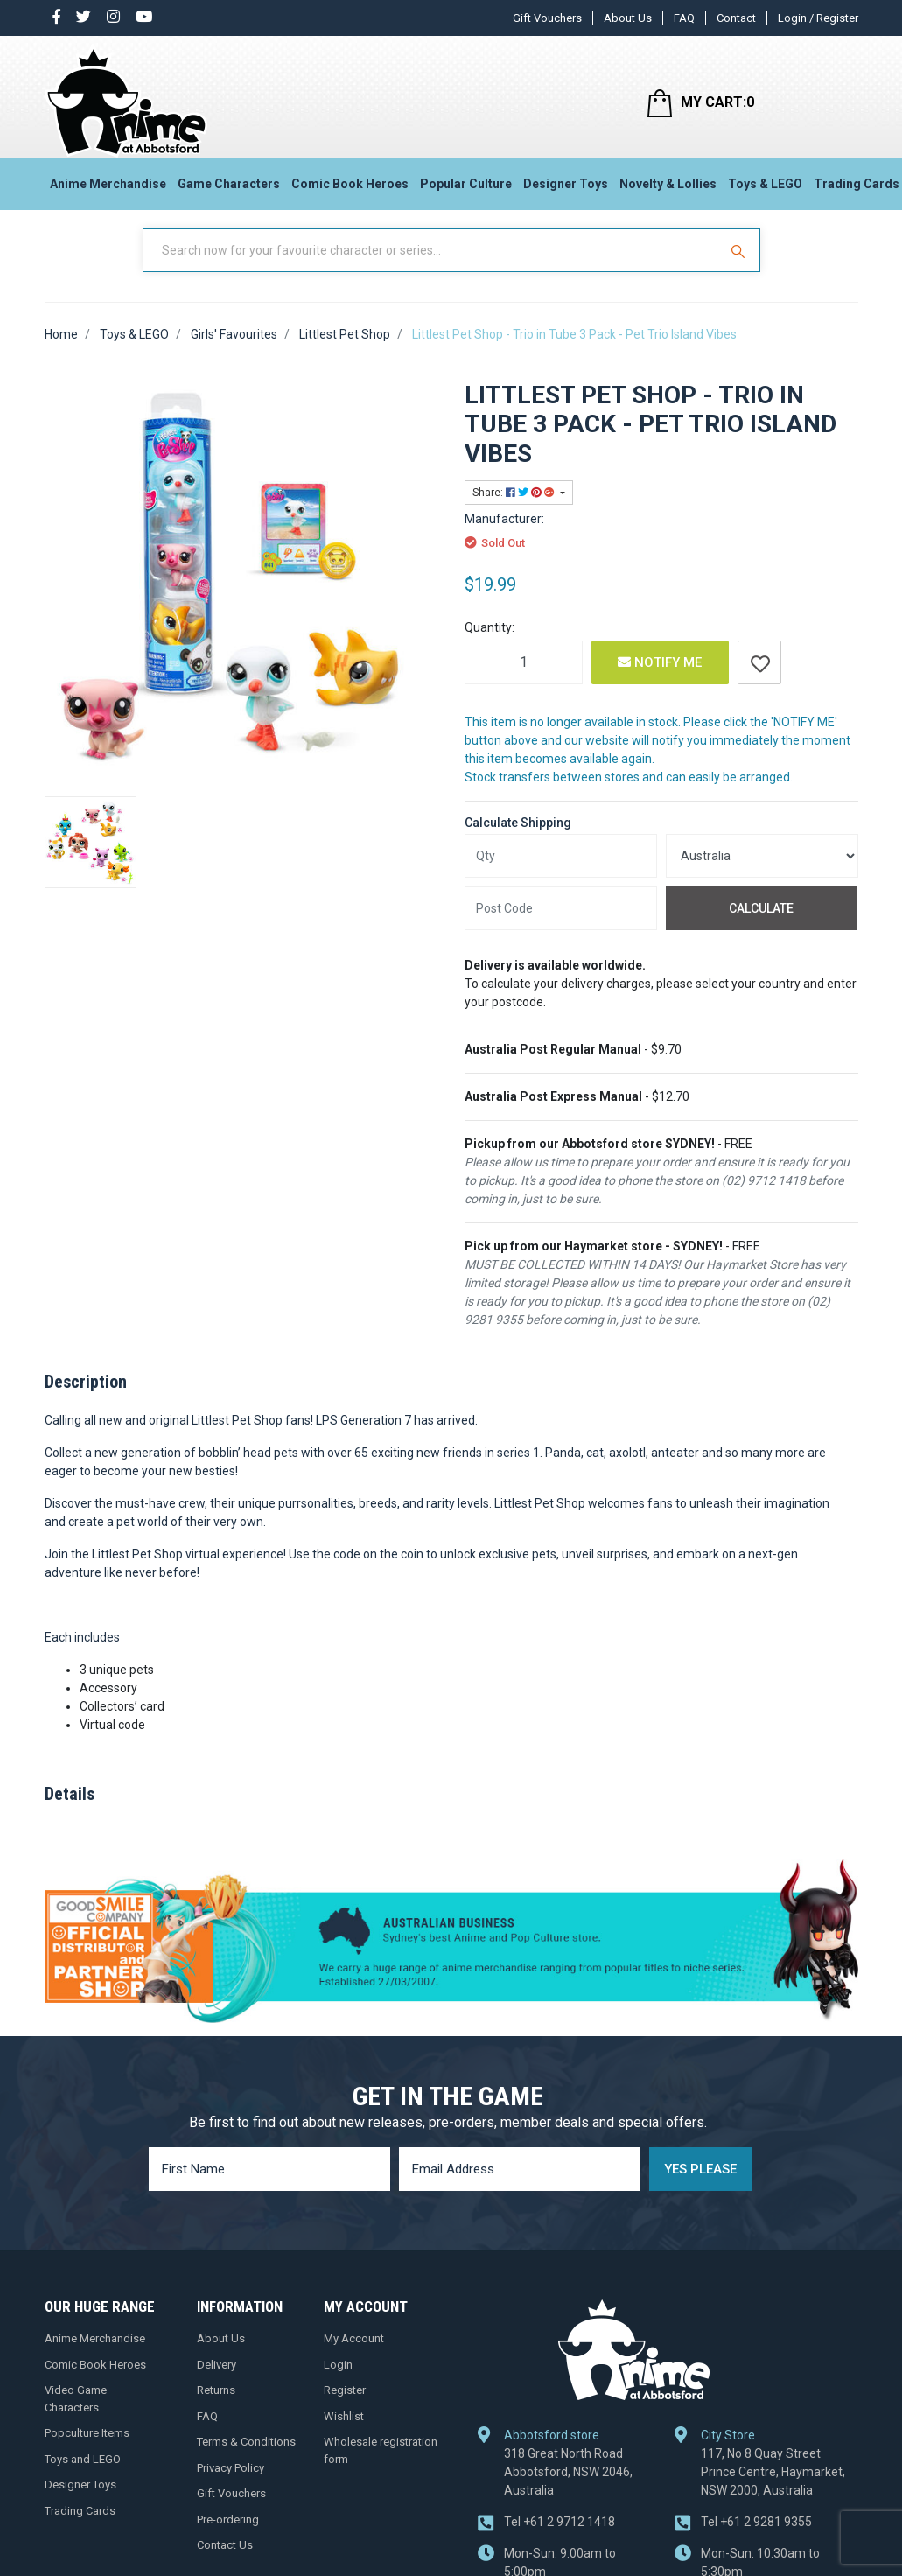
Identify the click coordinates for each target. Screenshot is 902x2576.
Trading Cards (80, 2525)
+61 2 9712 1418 (559, 2537)
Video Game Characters (76, 2413)
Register (345, 2405)
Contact (736, 17)
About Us (628, 17)
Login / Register (818, 17)
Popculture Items (87, 2447)
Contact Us (225, 2559)
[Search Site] (740, 265)
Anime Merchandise (108, 189)
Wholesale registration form (380, 2465)
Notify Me (660, 677)
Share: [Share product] (514, 507)
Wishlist (344, 2431)
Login (338, 2379)
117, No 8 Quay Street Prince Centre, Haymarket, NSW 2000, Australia (773, 2486)
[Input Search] (432, 265)
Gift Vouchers (547, 17)
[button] (759, 677)
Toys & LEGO (765, 189)
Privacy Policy (230, 2482)
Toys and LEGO (83, 2474)
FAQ (684, 17)
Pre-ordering (228, 2534)
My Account (354, 2353)
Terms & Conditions (246, 2456)
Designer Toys (565, 189)
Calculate (761, 923)
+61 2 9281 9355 (756, 2537)
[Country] (762, 871)
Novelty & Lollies (668, 189)
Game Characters (229, 189)
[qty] (561, 871)
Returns (216, 2405)
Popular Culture (466, 189)
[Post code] (561, 924)
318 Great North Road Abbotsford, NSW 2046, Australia (568, 2486)
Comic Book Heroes (350, 189)
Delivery (216, 2379)
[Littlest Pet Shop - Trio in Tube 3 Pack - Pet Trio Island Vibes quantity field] (524, 677)
